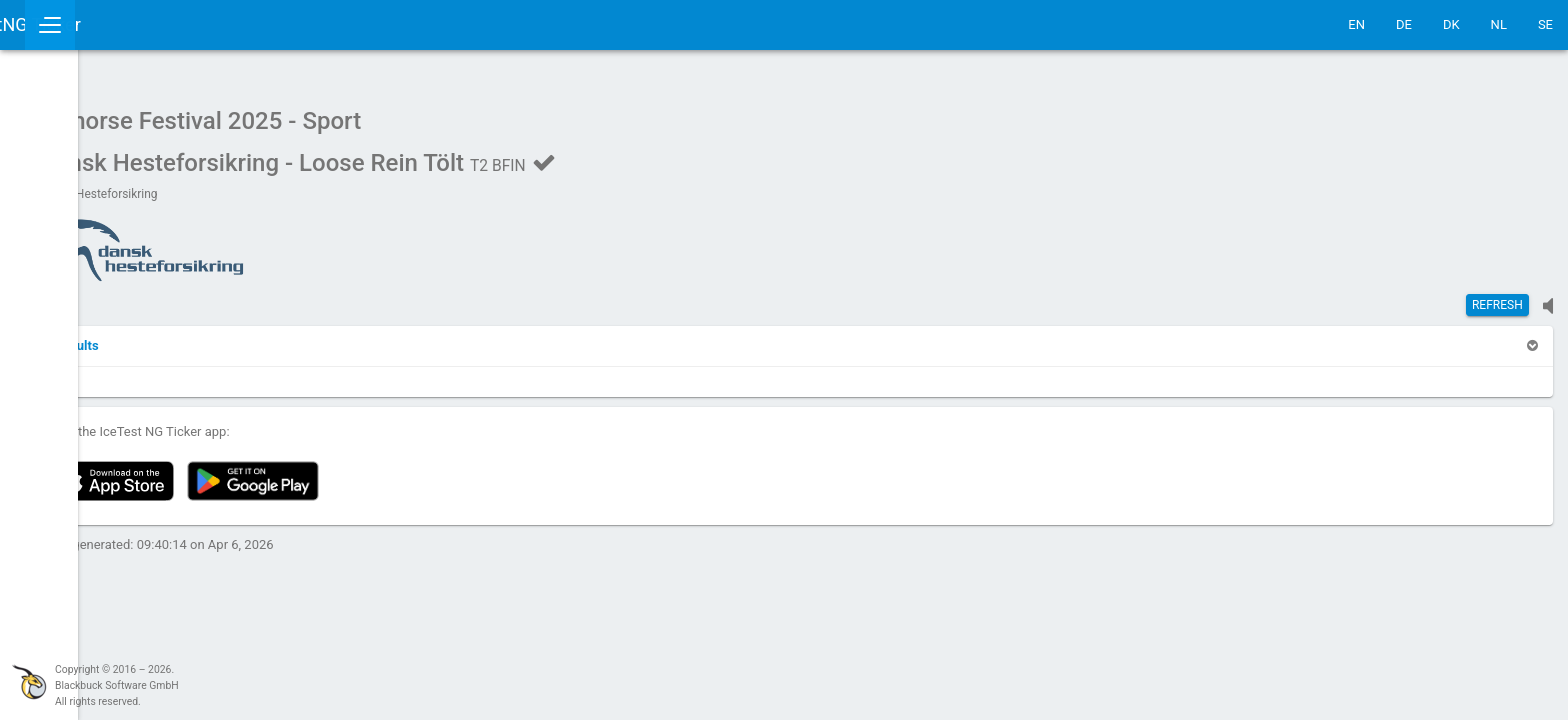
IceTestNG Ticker (110, 24)
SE (1545, 24)
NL (1499, 24)
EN (1356, 24)
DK (1451, 24)
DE (1404, 24)
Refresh (1497, 295)
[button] (272, 335)
